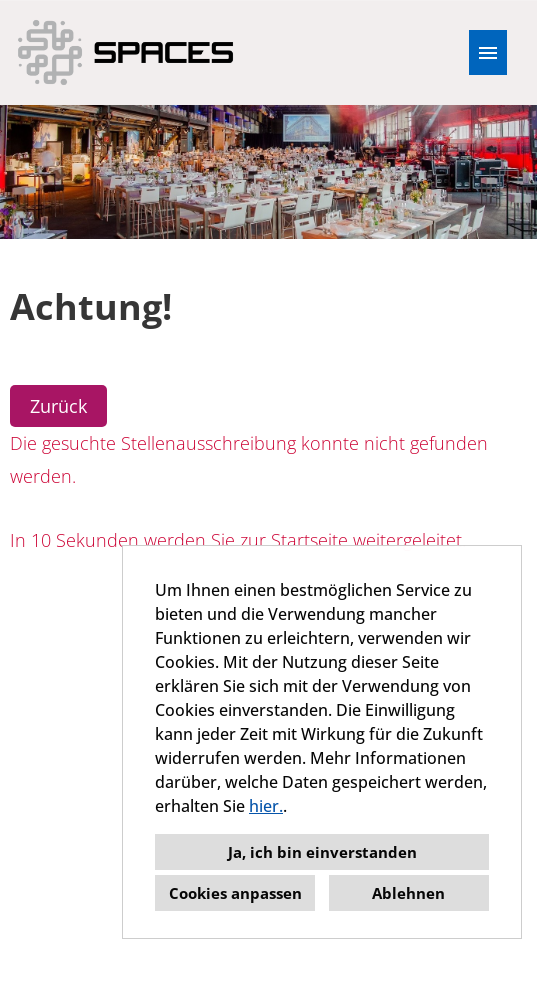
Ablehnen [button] (408, 893)
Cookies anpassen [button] (235, 893)
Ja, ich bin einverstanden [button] (322, 852)
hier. (266, 806)
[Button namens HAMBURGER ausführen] (488, 52)
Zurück (58, 406)
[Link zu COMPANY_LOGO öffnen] (125, 52)
